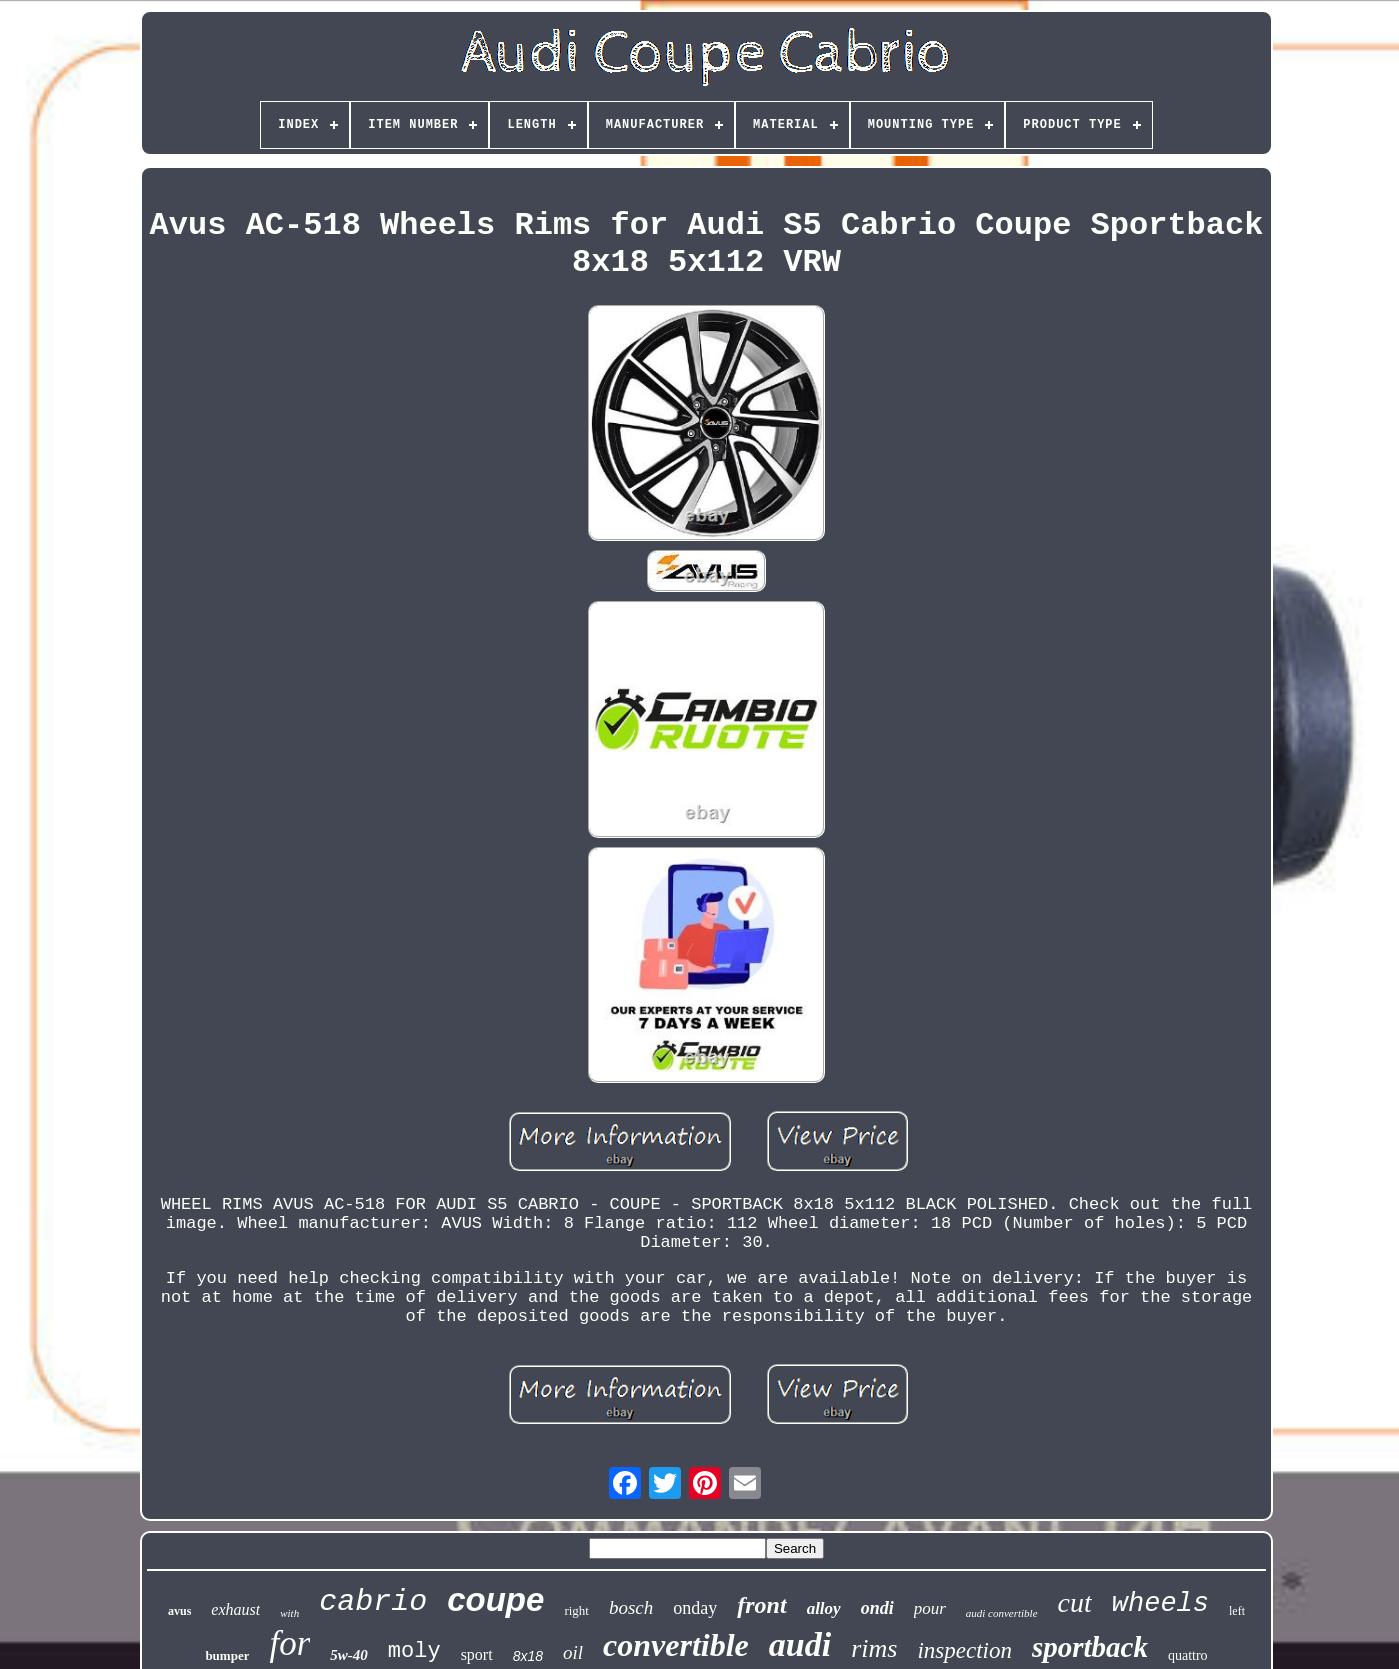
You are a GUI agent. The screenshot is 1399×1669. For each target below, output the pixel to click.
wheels (1160, 1604)
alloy (824, 1608)
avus (179, 1611)
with (289, 1613)
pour (930, 1608)
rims (874, 1648)
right (576, 1610)
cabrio (373, 1602)
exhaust (235, 1609)
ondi (877, 1608)
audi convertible (1002, 1613)
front (761, 1605)
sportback (1090, 1647)
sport (477, 1654)
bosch (631, 1607)
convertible (676, 1645)
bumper (227, 1655)
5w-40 (349, 1655)
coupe (495, 1599)
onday (695, 1608)
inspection (964, 1650)
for (289, 1643)
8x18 (528, 1656)
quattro (1188, 1655)
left (1237, 1611)
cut (1075, 1602)
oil (573, 1652)
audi (800, 1644)
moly (414, 1651)
